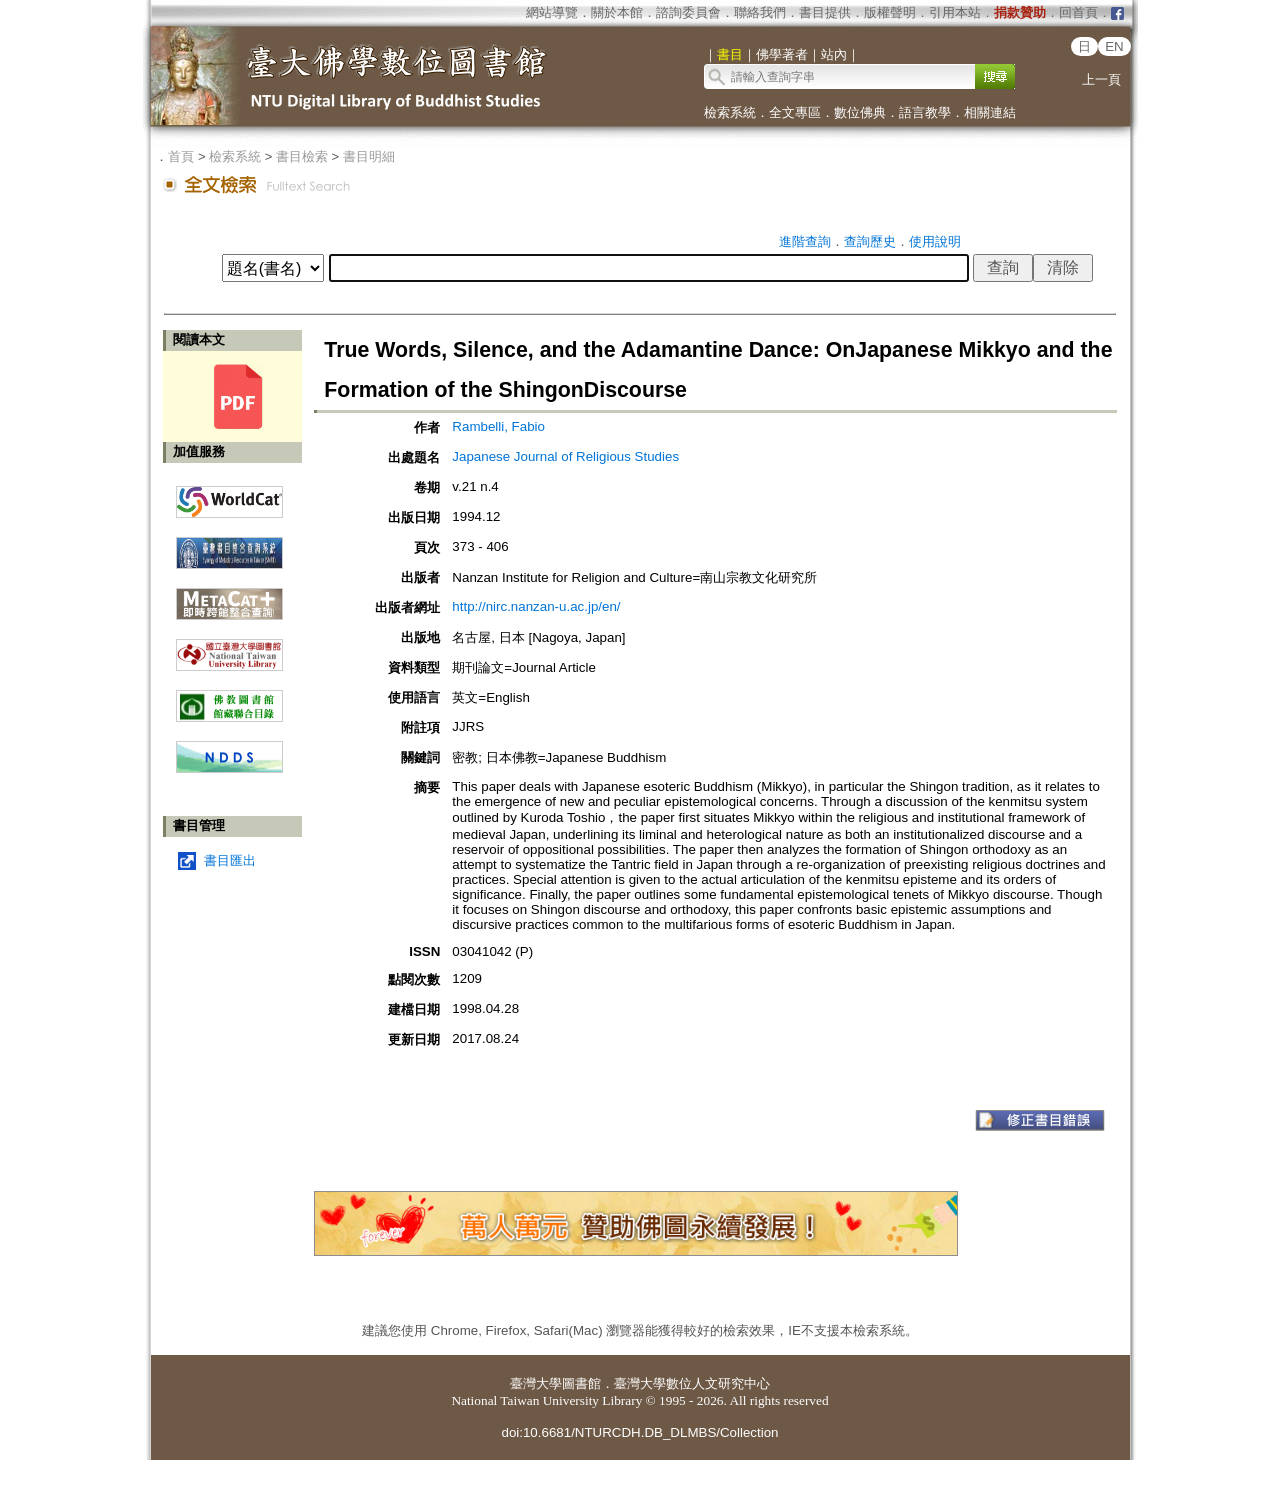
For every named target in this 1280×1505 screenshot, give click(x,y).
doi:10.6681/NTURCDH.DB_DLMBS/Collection (639, 1432)
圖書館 (581, 1383)
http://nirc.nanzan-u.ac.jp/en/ (536, 606)
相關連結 (990, 112)
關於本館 (617, 12)
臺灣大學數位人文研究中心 (692, 1383)
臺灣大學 (536, 1383)
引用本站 (955, 12)
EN (1114, 46)
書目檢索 (302, 156)
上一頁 (1101, 79)
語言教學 (925, 112)
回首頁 (1078, 12)
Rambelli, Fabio (498, 426)
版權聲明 (890, 12)
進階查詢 (805, 241)
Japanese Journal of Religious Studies (565, 456)
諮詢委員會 (688, 12)
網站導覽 (552, 12)
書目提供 (825, 12)
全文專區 (795, 112)
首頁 (181, 156)
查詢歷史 (870, 241)
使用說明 (935, 241)
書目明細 (369, 156)
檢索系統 (730, 112)
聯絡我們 (760, 12)
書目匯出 (230, 860)
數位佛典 (860, 112)
